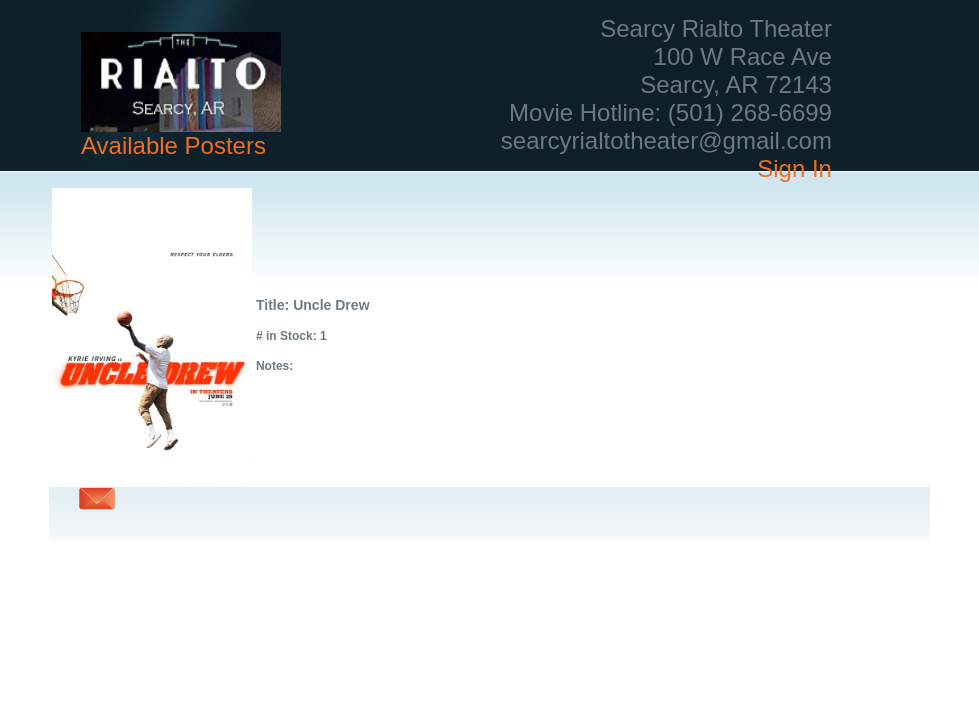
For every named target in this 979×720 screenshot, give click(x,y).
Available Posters (173, 145)
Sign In (794, 168)
